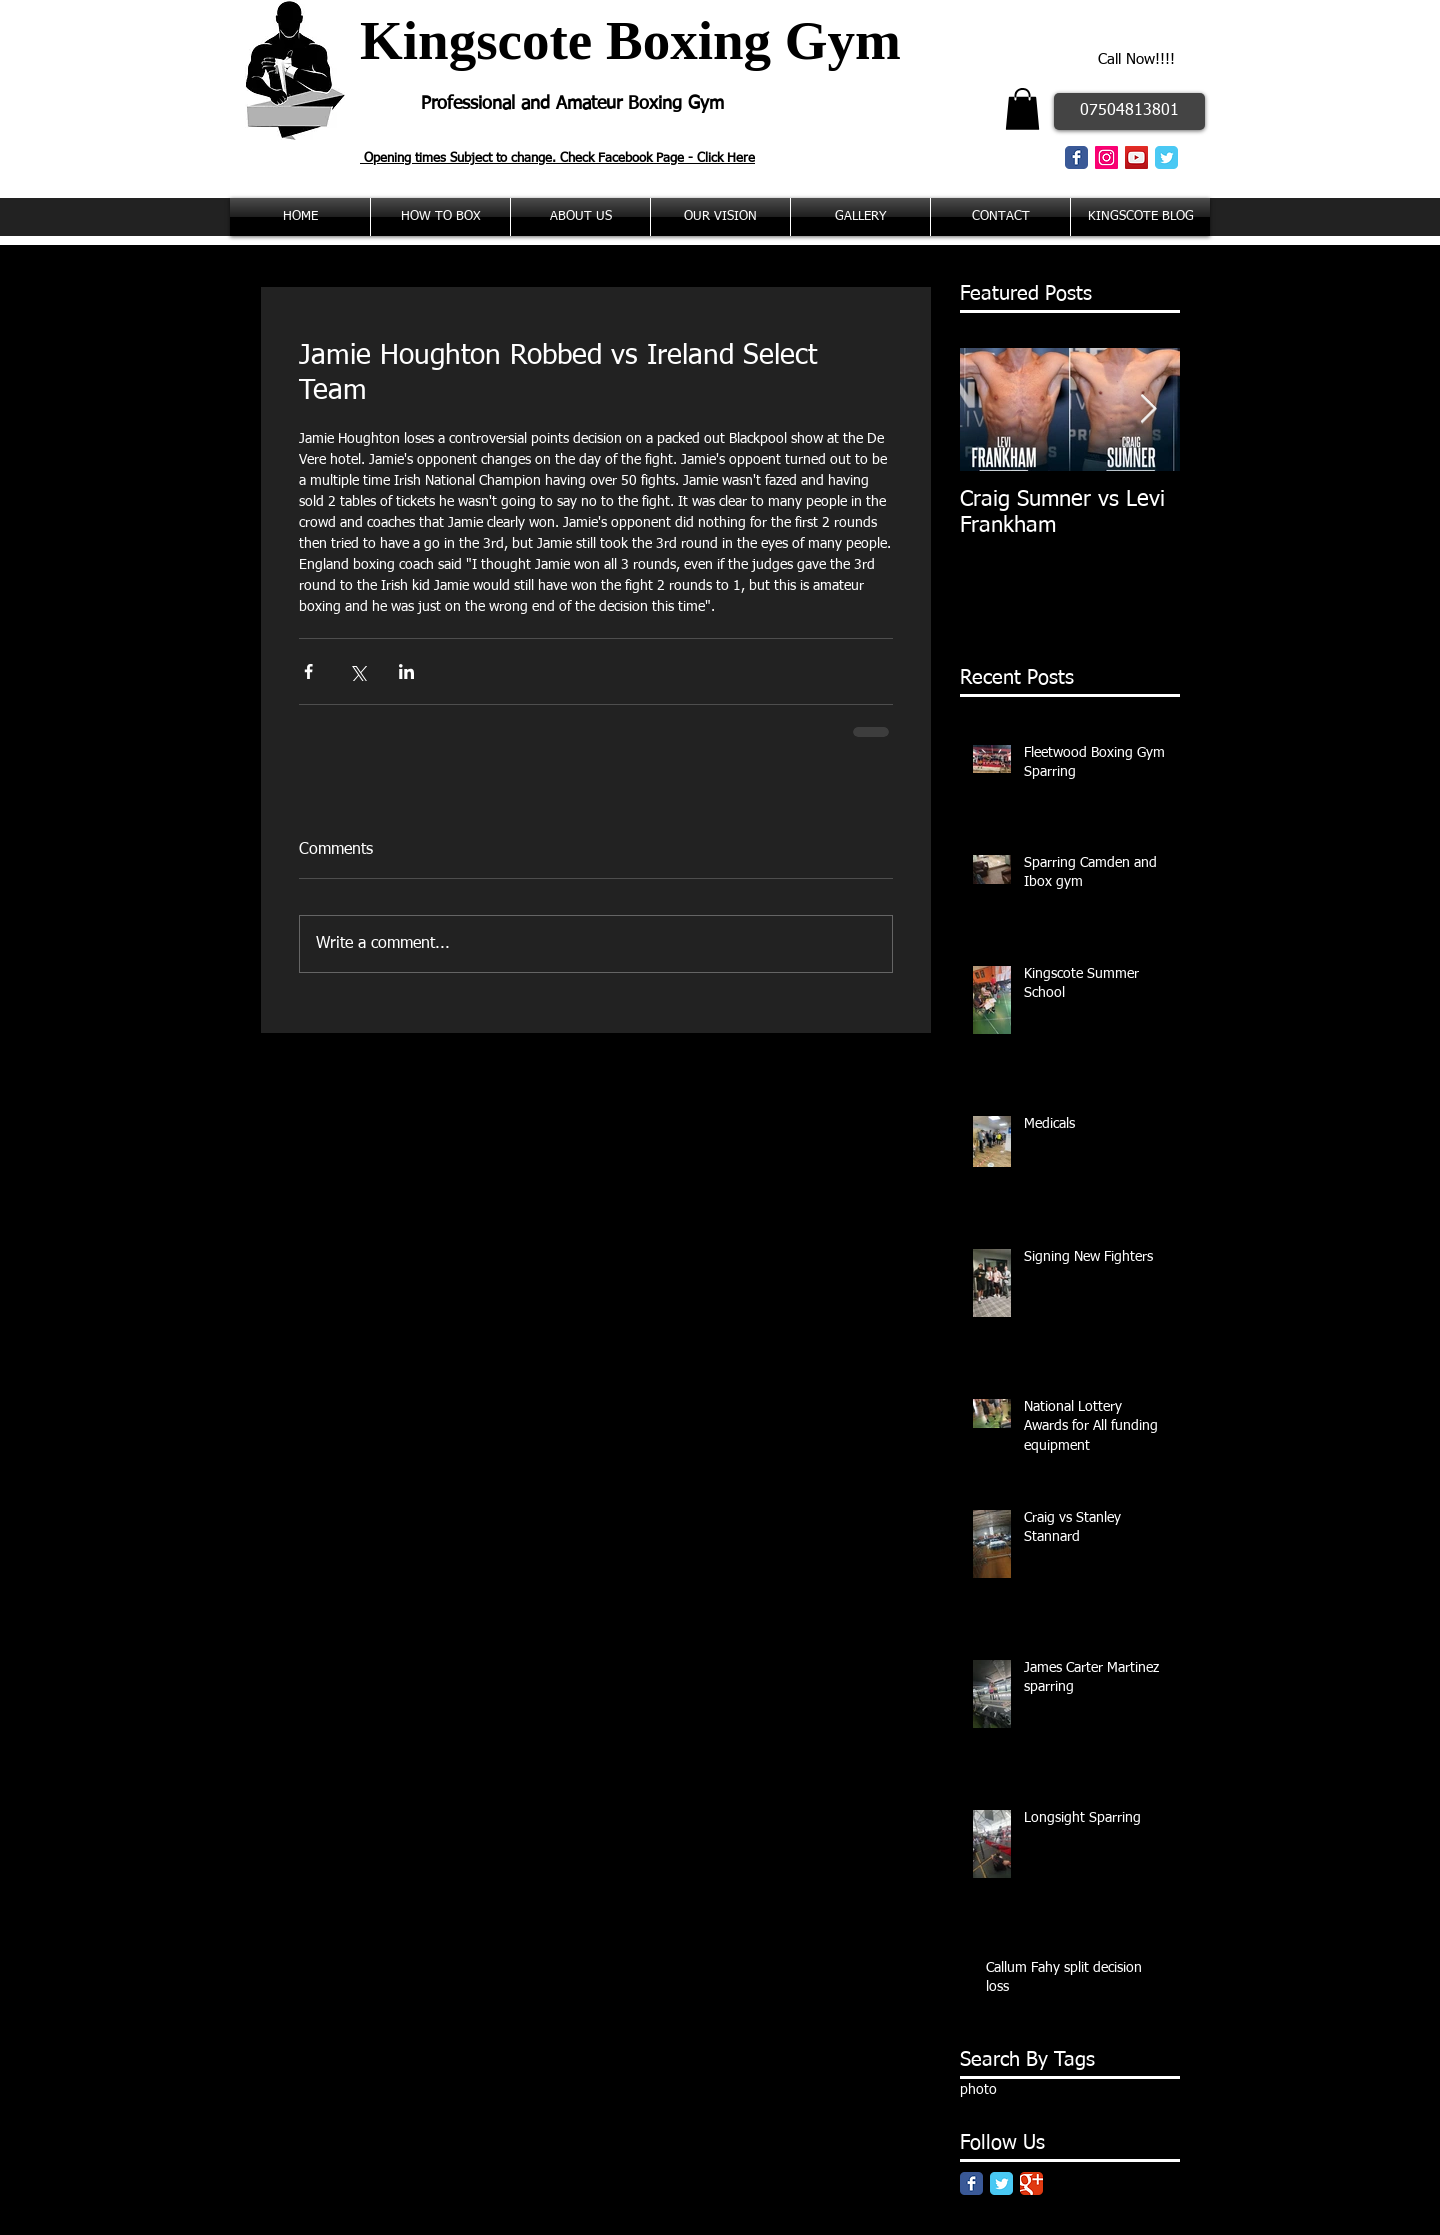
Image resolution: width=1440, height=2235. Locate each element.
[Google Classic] (1031, 2183)
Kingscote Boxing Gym (630, 40)
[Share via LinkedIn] (406, 671)
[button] (1022, 109)
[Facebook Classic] (1076, 157)
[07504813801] (1129, 111)
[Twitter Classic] (1166, 157)
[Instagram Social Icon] (1106, 157)
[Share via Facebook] (308, 671)
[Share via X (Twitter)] (357, 671)
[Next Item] (1148, 409)
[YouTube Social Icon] (1136, 157)
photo (978, 2090)
